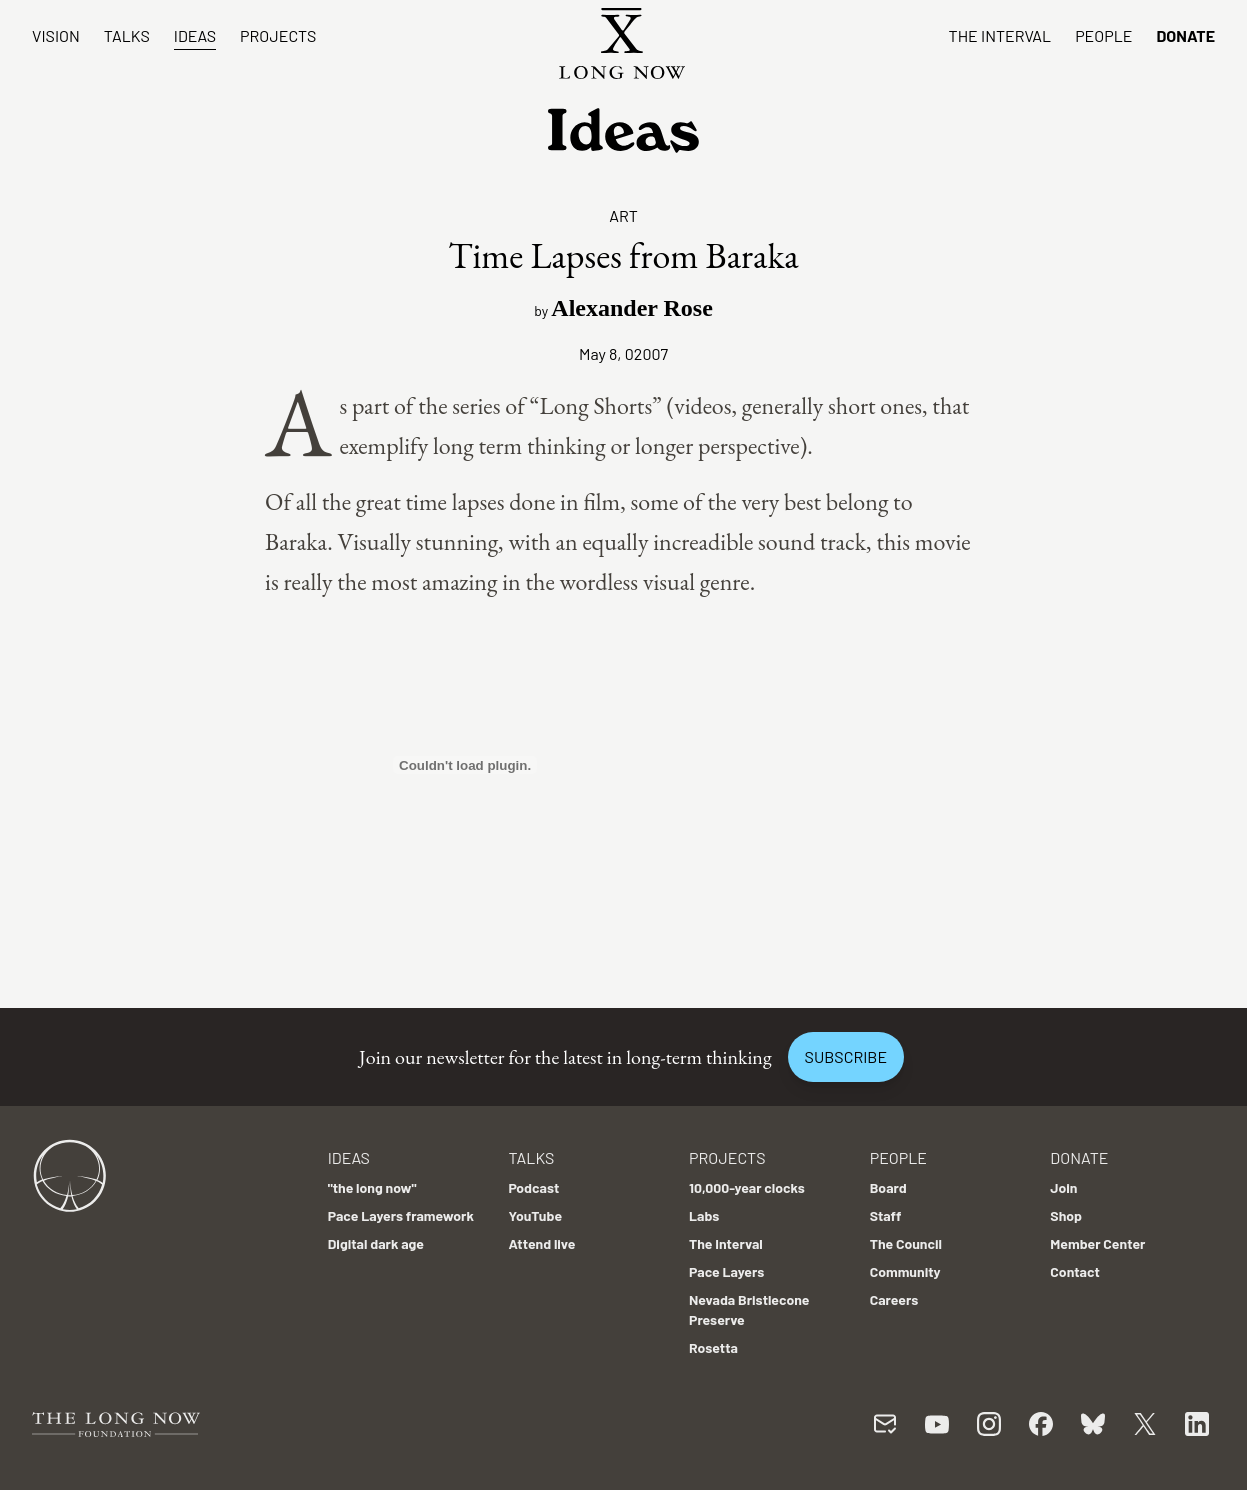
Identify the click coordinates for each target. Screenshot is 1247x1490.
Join (1063, 1187)
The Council (906, 1243)
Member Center (1097, 1243)
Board (888, 1187)
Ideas (195, 35)
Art (623, 215)
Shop (1066, 1215)
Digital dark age (376, 1243)
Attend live (541, 1243)
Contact (1075, 1271)
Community (905, 1271)
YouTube (535, 1215)
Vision (56, 35)
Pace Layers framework (401, 1215)
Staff (886, 1215)
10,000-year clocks (747, 1187)
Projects (278, 35)
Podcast (533, 1187)
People (1103, 35)
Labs (704, 1215)
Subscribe (846, 1056)
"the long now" (372, 1187)
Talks (127, 35)
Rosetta (713, 1347)
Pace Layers (726, 1271)
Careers (894, 1299)
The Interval (1000, 35)
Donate (1185, 35)
